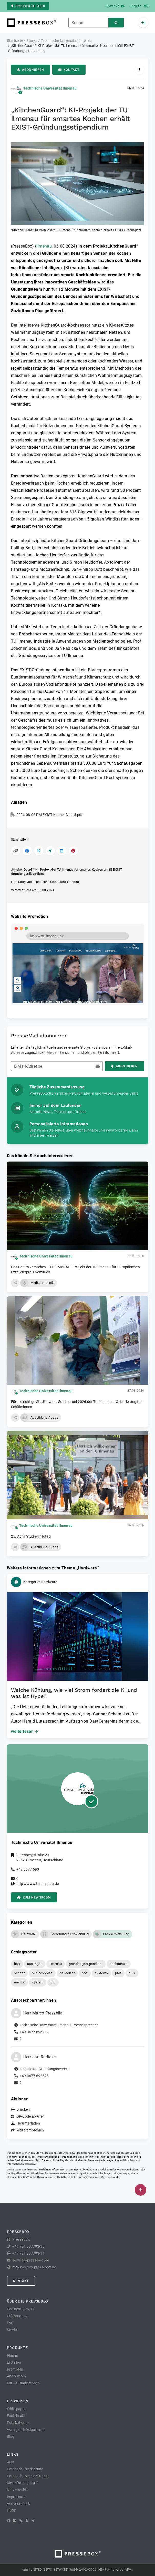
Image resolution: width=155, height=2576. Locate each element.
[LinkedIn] (14, 2520)
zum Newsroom (34, 1897)
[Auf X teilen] (39, 851)
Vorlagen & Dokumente (26, 2429)
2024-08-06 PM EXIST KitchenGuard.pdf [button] (49, 815)
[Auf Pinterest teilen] (73, 851)
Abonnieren (30, 70)
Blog (10, 2436)
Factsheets (16, 2416)
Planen (12, 2355)
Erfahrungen (17, 2316)
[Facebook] (9, 2520)
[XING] (33, 2520)
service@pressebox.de (105, 2177)
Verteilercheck (18, 2504)
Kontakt (68, 70)
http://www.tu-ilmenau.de (37, 1884)
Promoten (15, 2369)
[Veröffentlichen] (140, 2190)
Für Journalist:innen (23, 2383)
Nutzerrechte (17, 2490)
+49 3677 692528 (34, 2076)
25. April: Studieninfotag (31, 1536)
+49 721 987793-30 (28, 2246)
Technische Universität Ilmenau (50, 88)
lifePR (12, 2511)
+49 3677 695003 (34, 2032)
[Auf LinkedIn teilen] (62, 851)
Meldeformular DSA (23, 2483)
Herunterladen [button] (28, 2123)
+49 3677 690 (27, 1869)
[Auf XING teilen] (50, 851)
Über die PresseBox (28, 2301)
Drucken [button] (23, 2109)
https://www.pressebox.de (34, 2267)
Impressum (16, 2497)
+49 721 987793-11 (28, 2253)
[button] (77, 187)
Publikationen (18, 2423)
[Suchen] (116, 23)
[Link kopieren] (15, 851)
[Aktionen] (139, 69)
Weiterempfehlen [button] (30, 2130)
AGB (10, 2462)
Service (13, 2330)
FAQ (10, 2323)
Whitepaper (16, 2409)
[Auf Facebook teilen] (27, 851)
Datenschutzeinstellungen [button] (28, 2476)
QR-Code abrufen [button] (30, 2116)
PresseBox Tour (28, 6)
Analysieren (16, 2376)
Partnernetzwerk (21, 2309)
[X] (27, 2520)
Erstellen (14, 2362)
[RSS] (21, 2520)
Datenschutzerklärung (25, 2469)
